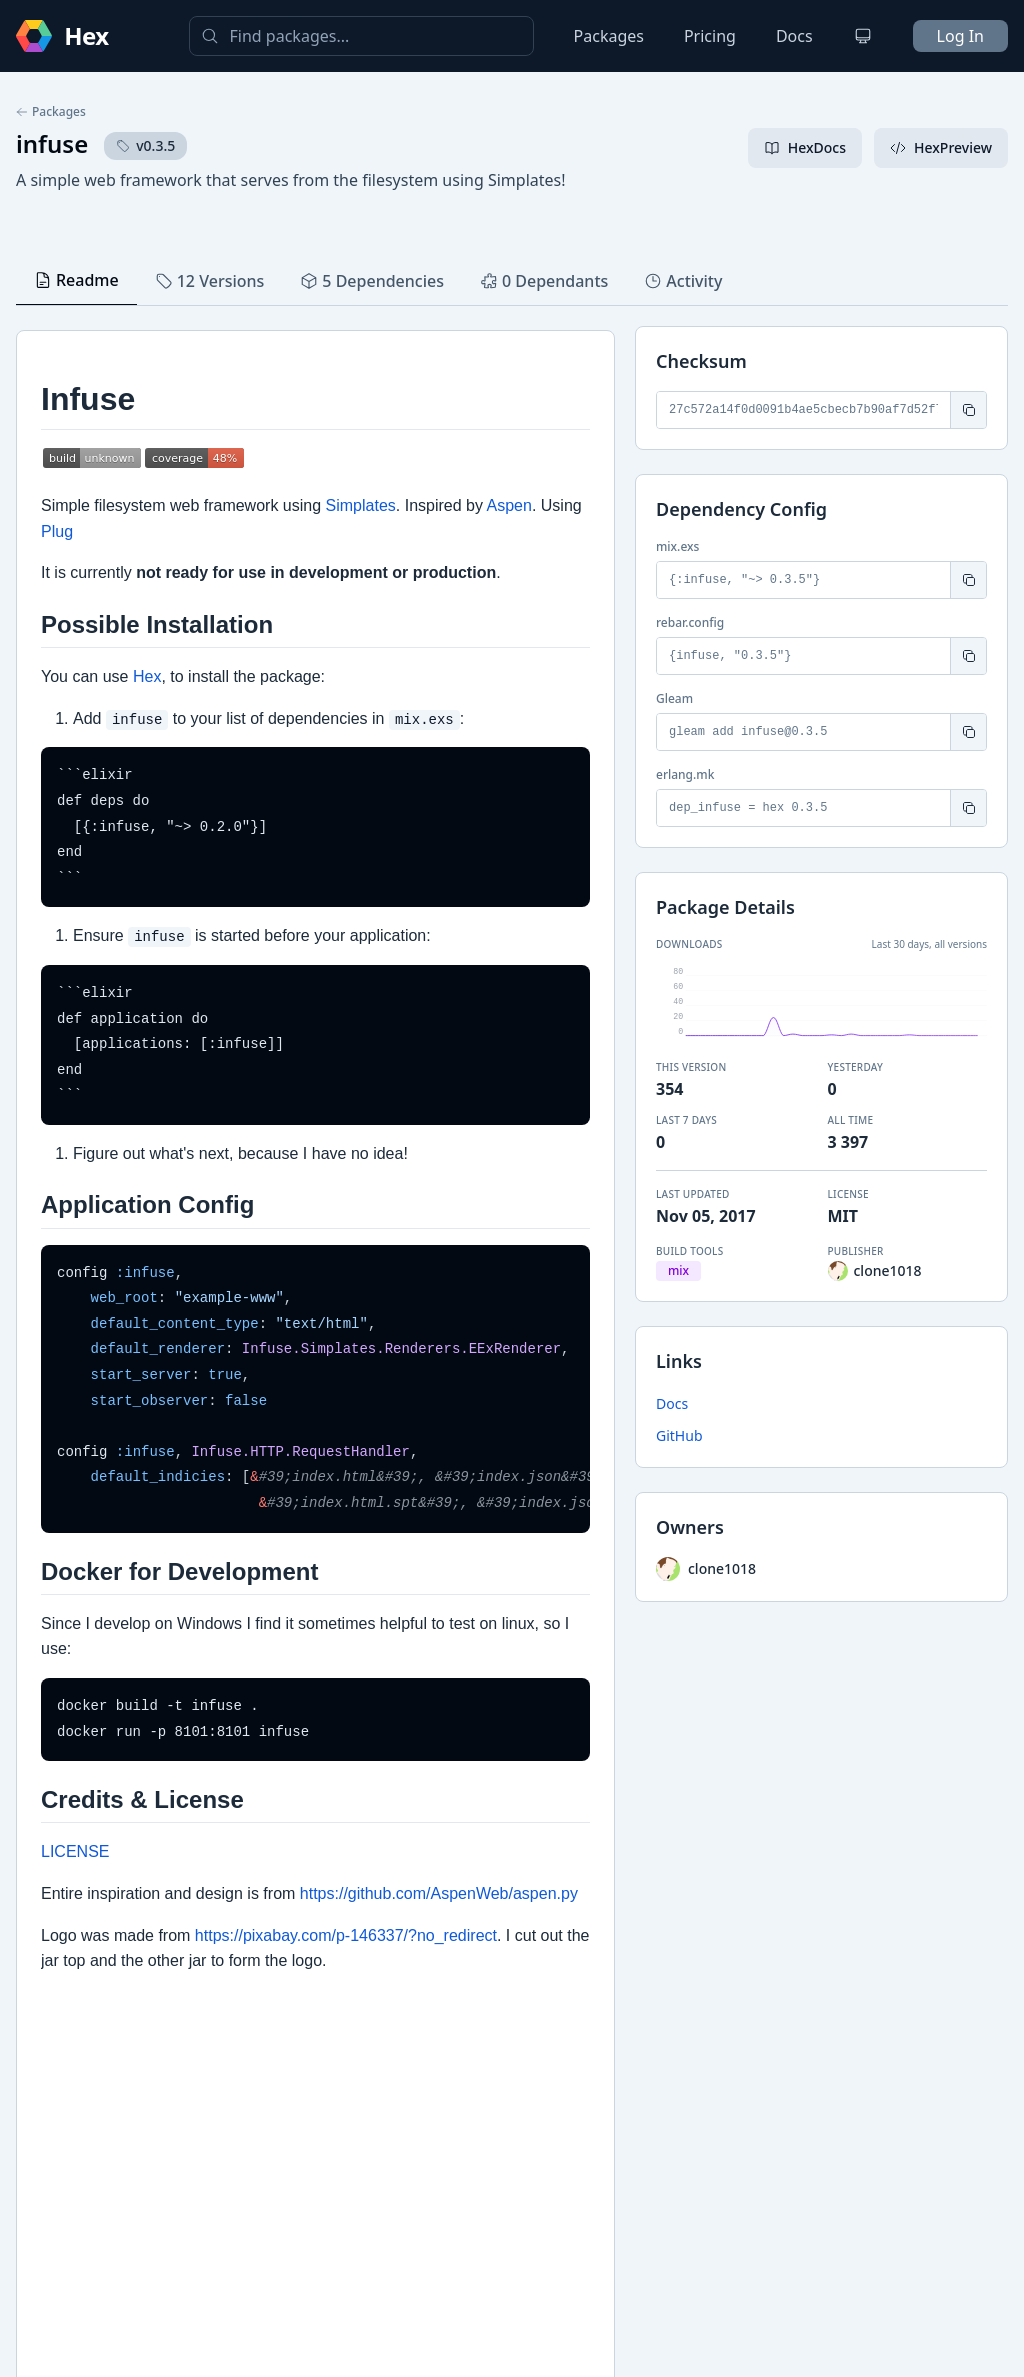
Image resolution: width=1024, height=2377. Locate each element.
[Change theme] (863, 36)
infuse (52, 143)
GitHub (679, 1435)
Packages (609, 36)
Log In (960, 36)
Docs (794, 36)
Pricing (710, 36)
